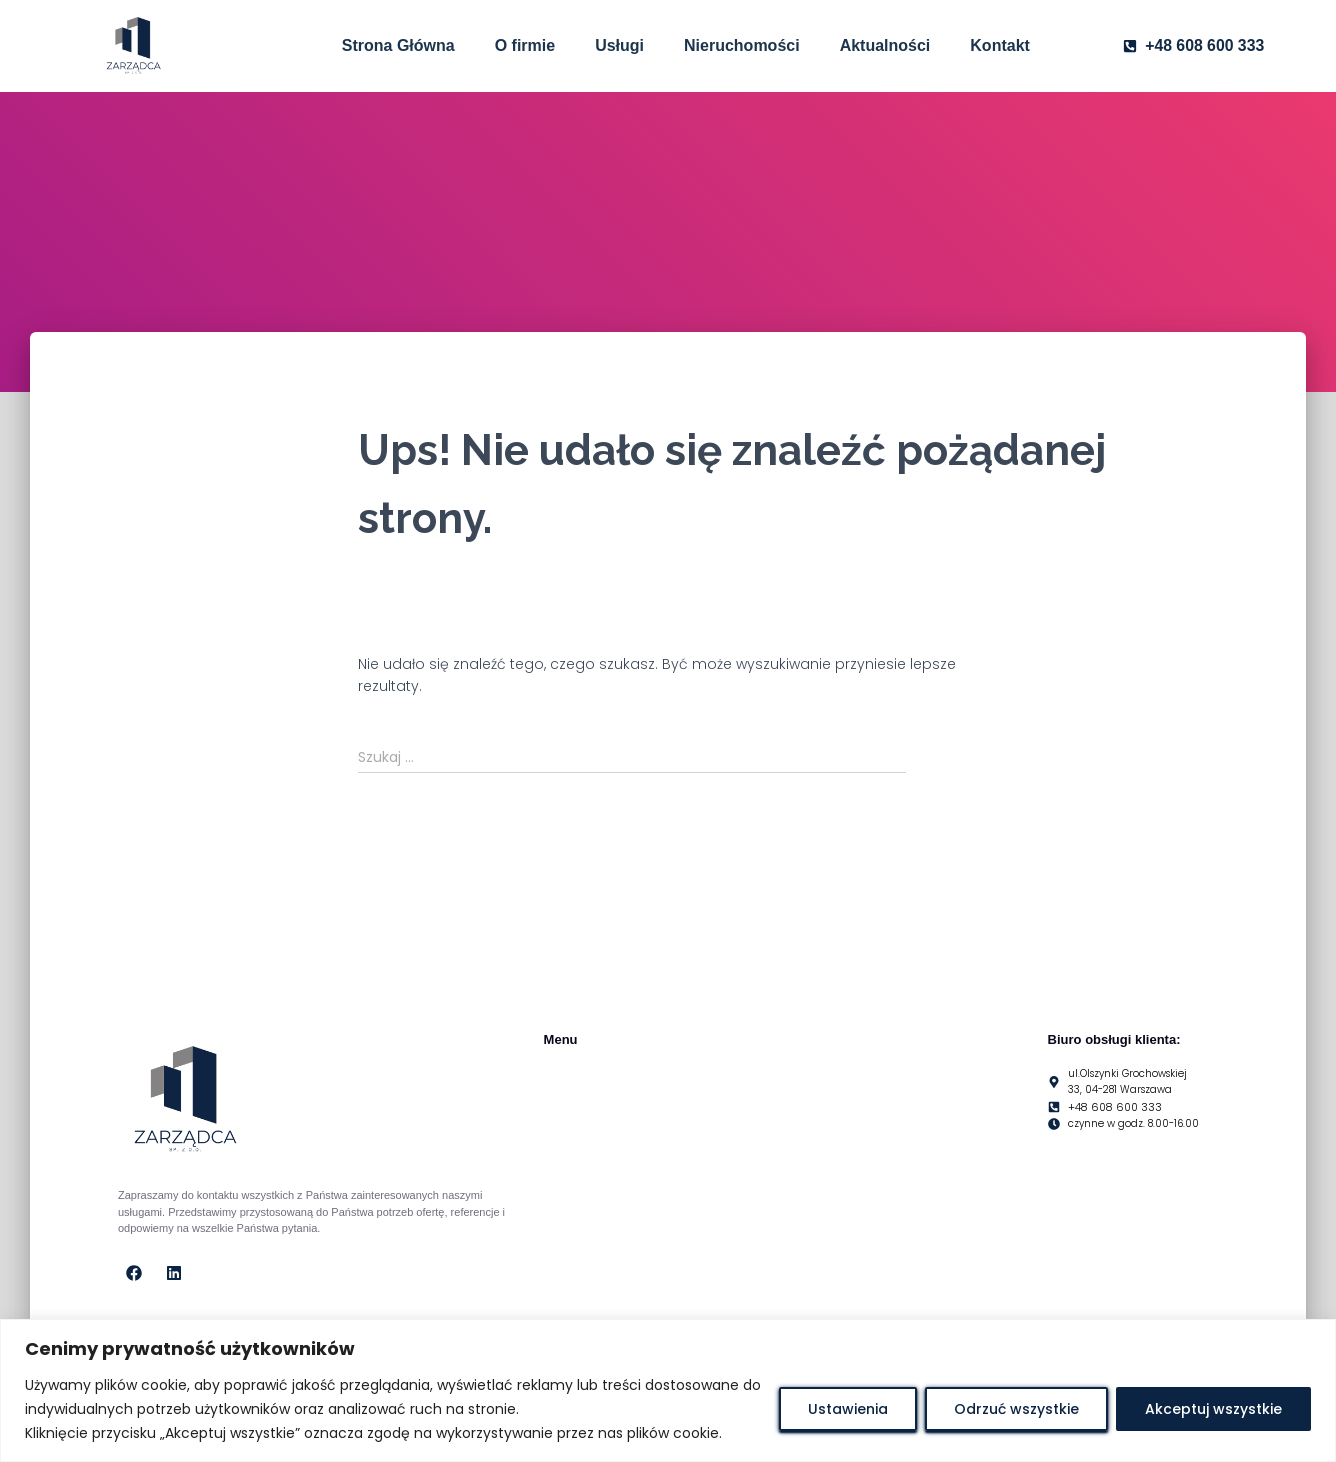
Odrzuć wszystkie (1016, 1409)
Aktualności (885, 45)
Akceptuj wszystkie (1213, 1409)
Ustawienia (848, 1409)
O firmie (525, 45)
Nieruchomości (742, 45)
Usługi (619, 45)
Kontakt (1000, 45)
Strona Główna (398, 45)
